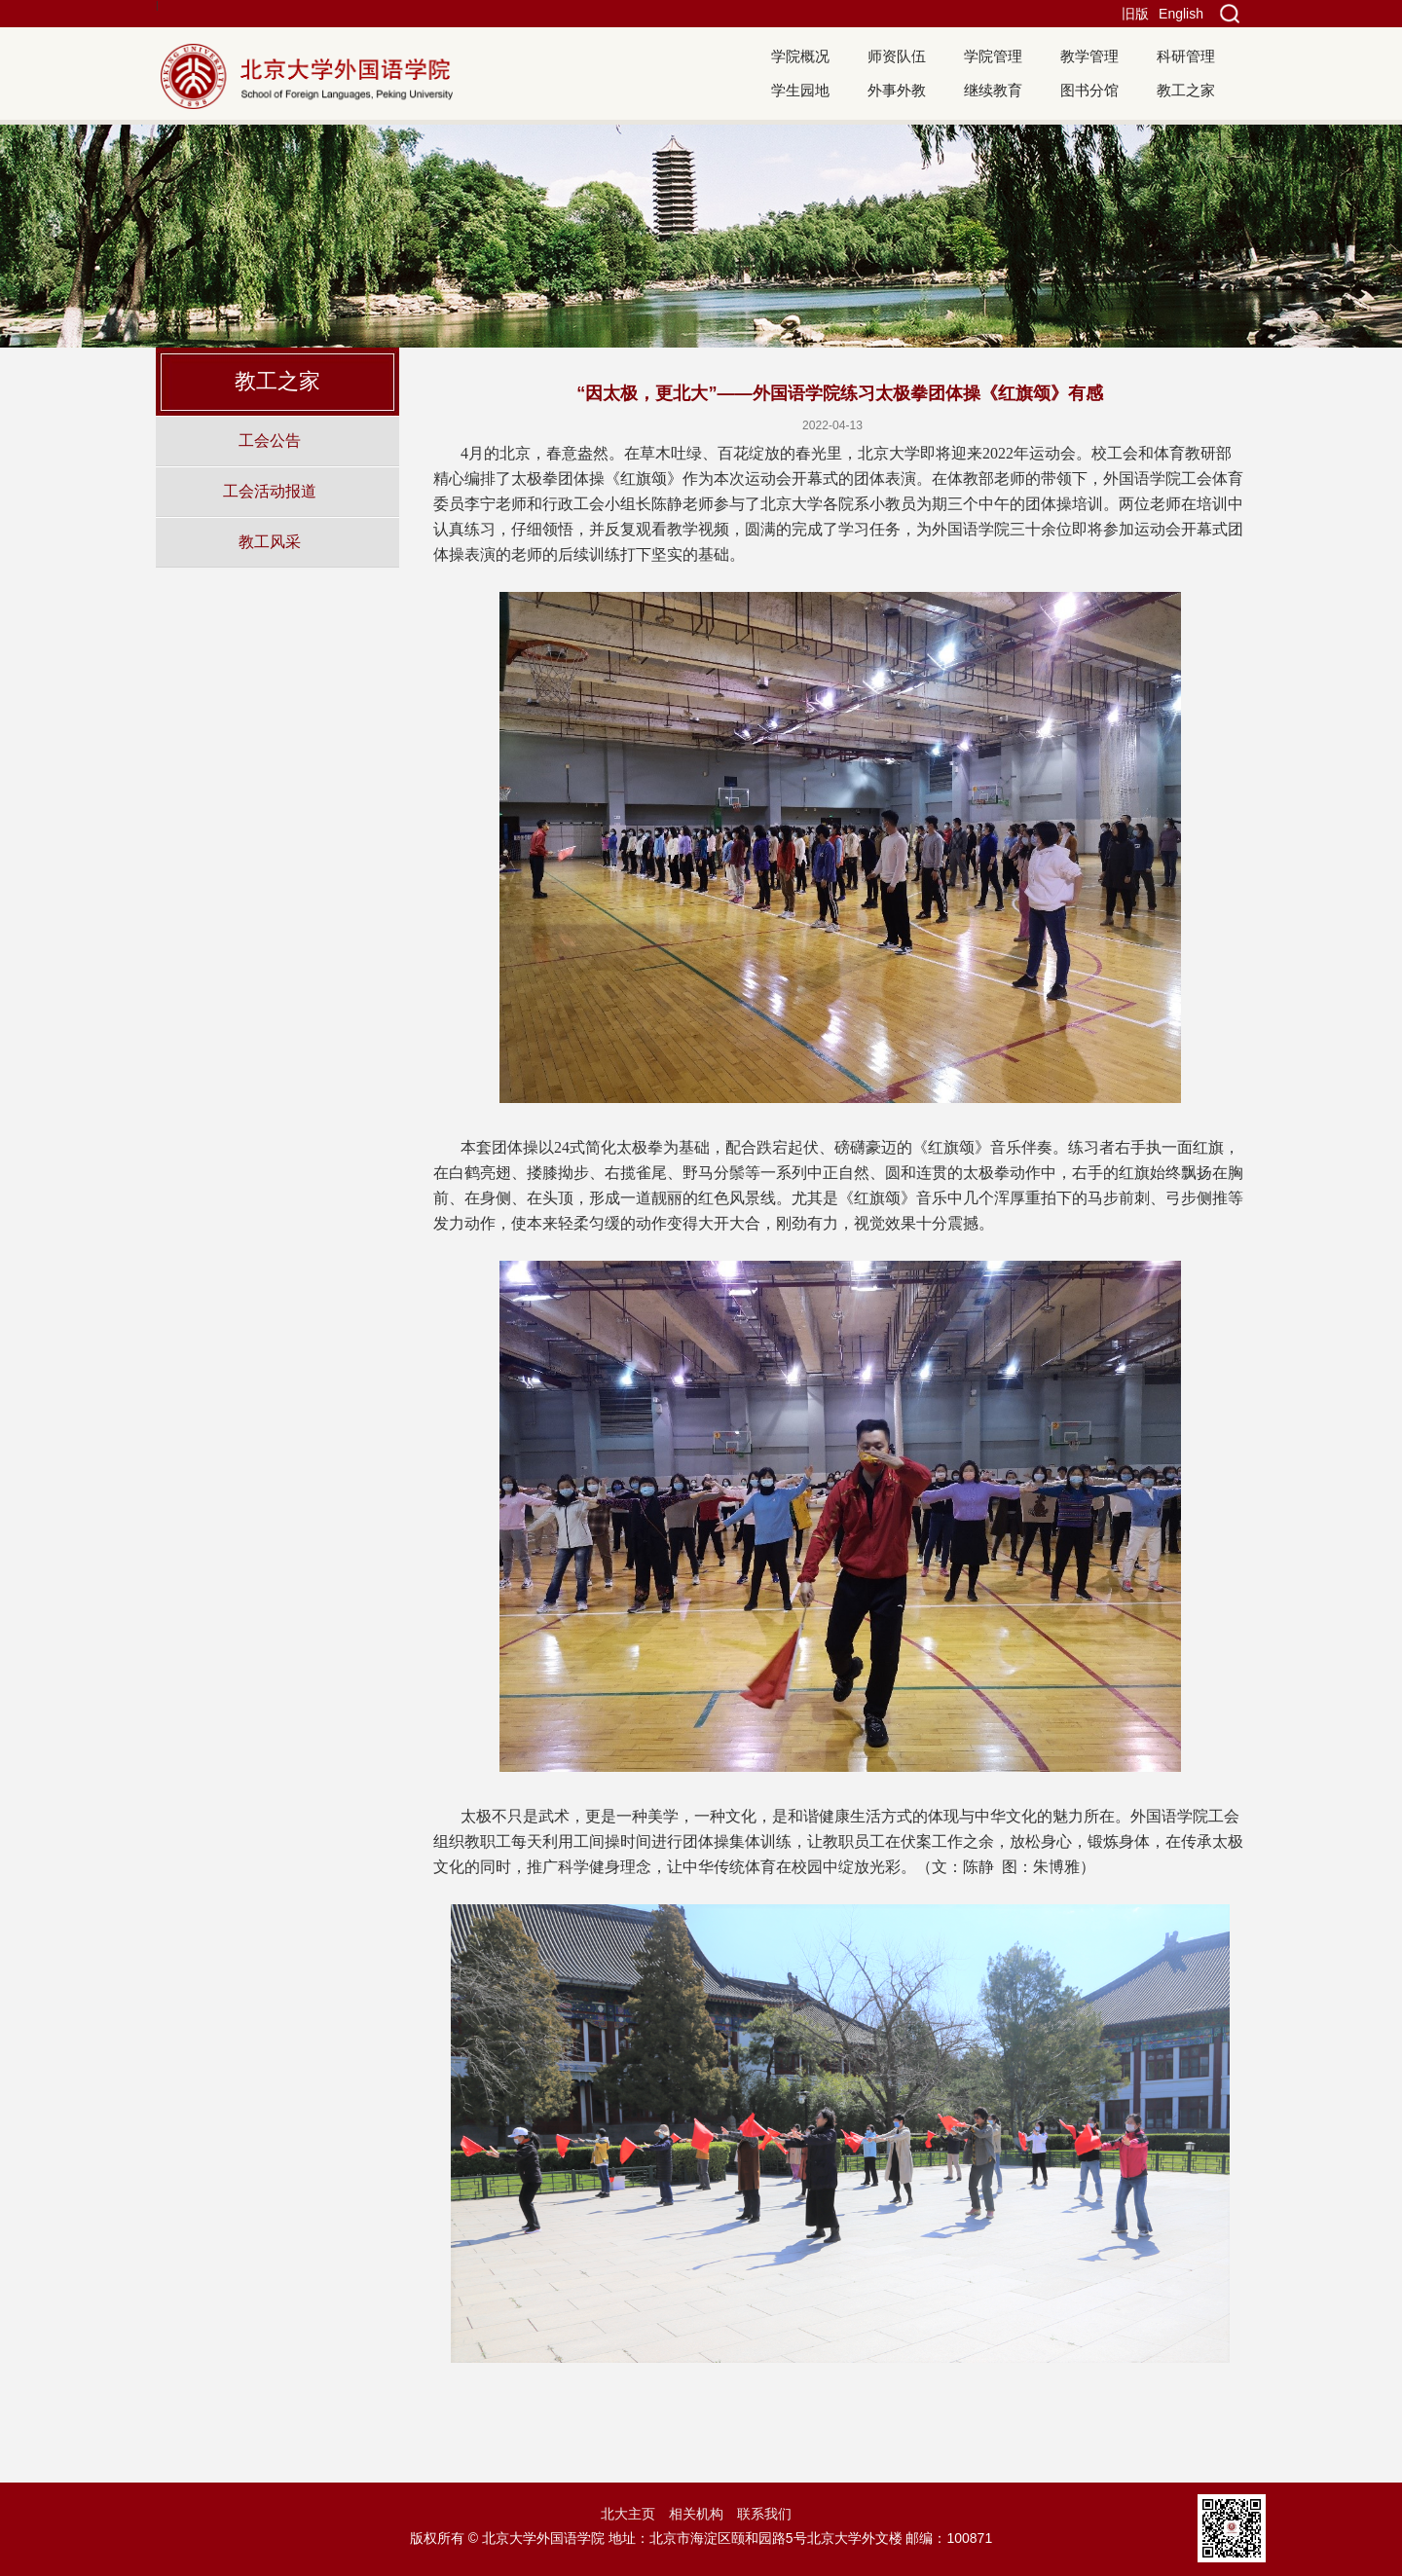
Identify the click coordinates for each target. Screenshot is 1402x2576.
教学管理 (1089, 56)
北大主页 (628, 2513)
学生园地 (800, 90)
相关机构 (696, 2513)
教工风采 (270, 541)
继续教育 (993, 90)
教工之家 (1186, 90)
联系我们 (764, 2513)
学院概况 (800, 56)
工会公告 (270, 440)
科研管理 (1186, 56)
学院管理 (993, 56)
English (1181, 13)
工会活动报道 (269, 490)
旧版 (1135, 13)
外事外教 (896, 90)
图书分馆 (1089, 90)
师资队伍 (896, 56)
